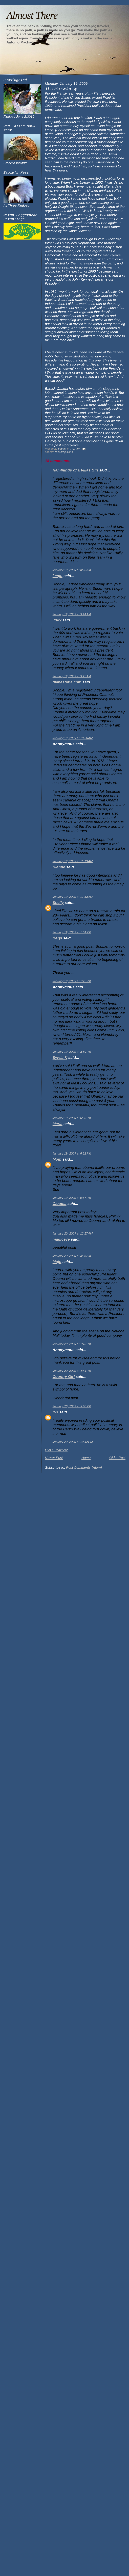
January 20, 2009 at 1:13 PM (72, 1344)
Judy (57, 620)
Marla (57, 1124)
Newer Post (54, 1458)
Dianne (59, 867)
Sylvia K (60, 1057)
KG (55, 1412)
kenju (57, 576)
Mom (57, 1159)
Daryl (57, 938)
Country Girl (64, 1376)
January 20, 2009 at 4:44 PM (72, 1370)
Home (86, 1458)
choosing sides (64, 451)
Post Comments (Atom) (84, 1467)
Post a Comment (56, 1450)
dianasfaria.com (67, 682)
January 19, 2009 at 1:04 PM (72, 932)
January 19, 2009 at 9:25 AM (72, 676)
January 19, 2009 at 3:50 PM (72, 1051)
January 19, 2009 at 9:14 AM (72, 614)
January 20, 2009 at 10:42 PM (73, 1442)
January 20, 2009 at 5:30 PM (72, 1406)
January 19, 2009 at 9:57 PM (72, 1197)
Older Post (117, 1458)
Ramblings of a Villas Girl (75, 470)
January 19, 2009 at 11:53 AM (73, 896)
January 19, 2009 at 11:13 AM (73, 861)
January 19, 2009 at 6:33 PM (72, 1118)
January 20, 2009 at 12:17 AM (73, 1233)
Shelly (58, 902)
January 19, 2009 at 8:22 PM (72, 1153)
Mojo (57, 1262)
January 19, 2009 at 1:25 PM (72, 981)
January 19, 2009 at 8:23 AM (72, 570)
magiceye (61, 1239)
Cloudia (60, 1204)
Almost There (31, 15)
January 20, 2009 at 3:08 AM (72, 1256)
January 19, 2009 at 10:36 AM (73, 738)
